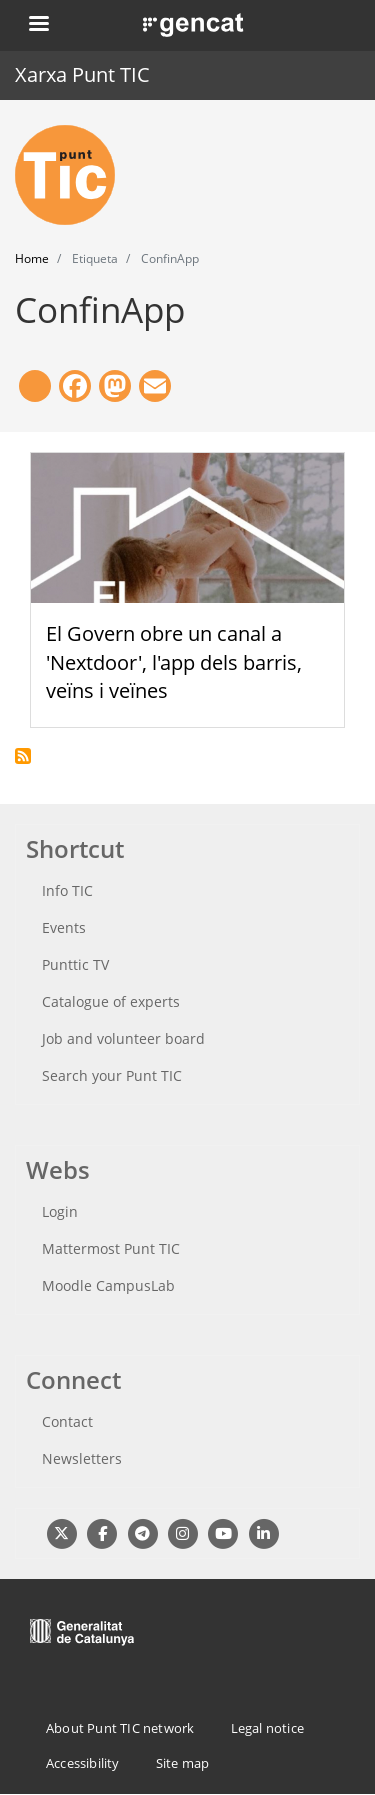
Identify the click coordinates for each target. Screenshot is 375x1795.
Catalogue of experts (111, 1001)
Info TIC (67, 890)
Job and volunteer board (123, 1038)
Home (32, 258)
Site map (183, 1763)
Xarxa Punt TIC (82, 74)
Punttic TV (75, 964)
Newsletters (82, 1458)
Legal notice (267, 1728)
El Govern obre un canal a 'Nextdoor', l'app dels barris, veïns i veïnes (174, 662)
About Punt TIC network (120, 1728)
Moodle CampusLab (108, 1285)
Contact (67, 1421)
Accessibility (83, 1763)
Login (60, 1211)
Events (64, 927)
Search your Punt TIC (112, 1075)
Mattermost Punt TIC (111, 1248)
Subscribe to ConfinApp (23, 756)
